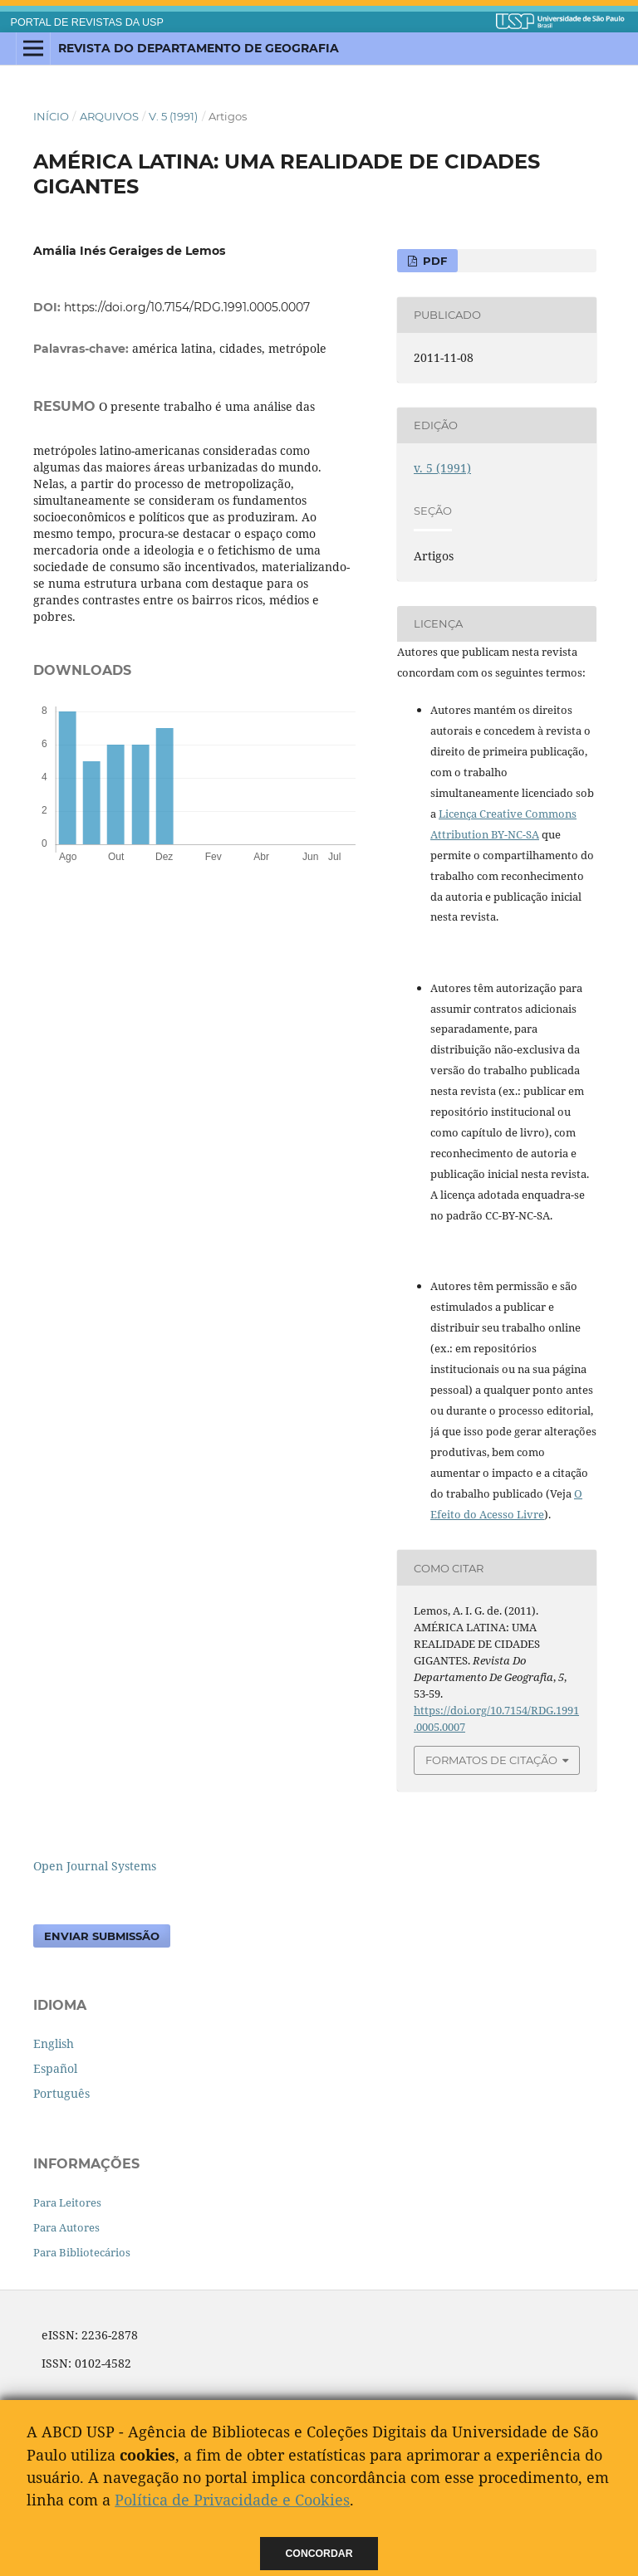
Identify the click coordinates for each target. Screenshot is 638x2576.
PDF (433, 260)
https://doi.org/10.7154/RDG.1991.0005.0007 (187, 307)
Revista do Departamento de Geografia (198, 48)
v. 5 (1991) (173, 116)
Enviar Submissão (102, 1936)
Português (61, 2093)
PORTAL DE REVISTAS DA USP (87, 22)
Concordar (319, 2553)
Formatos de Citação (491, 1760)
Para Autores (66, 2227)
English (53, 2043)
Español (55, 2068)
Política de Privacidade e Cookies (232, 2500)
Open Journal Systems (94, 1866)
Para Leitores (67, 2202)
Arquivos (109, 116)
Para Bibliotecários (81, 2252)
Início (51, 116)
